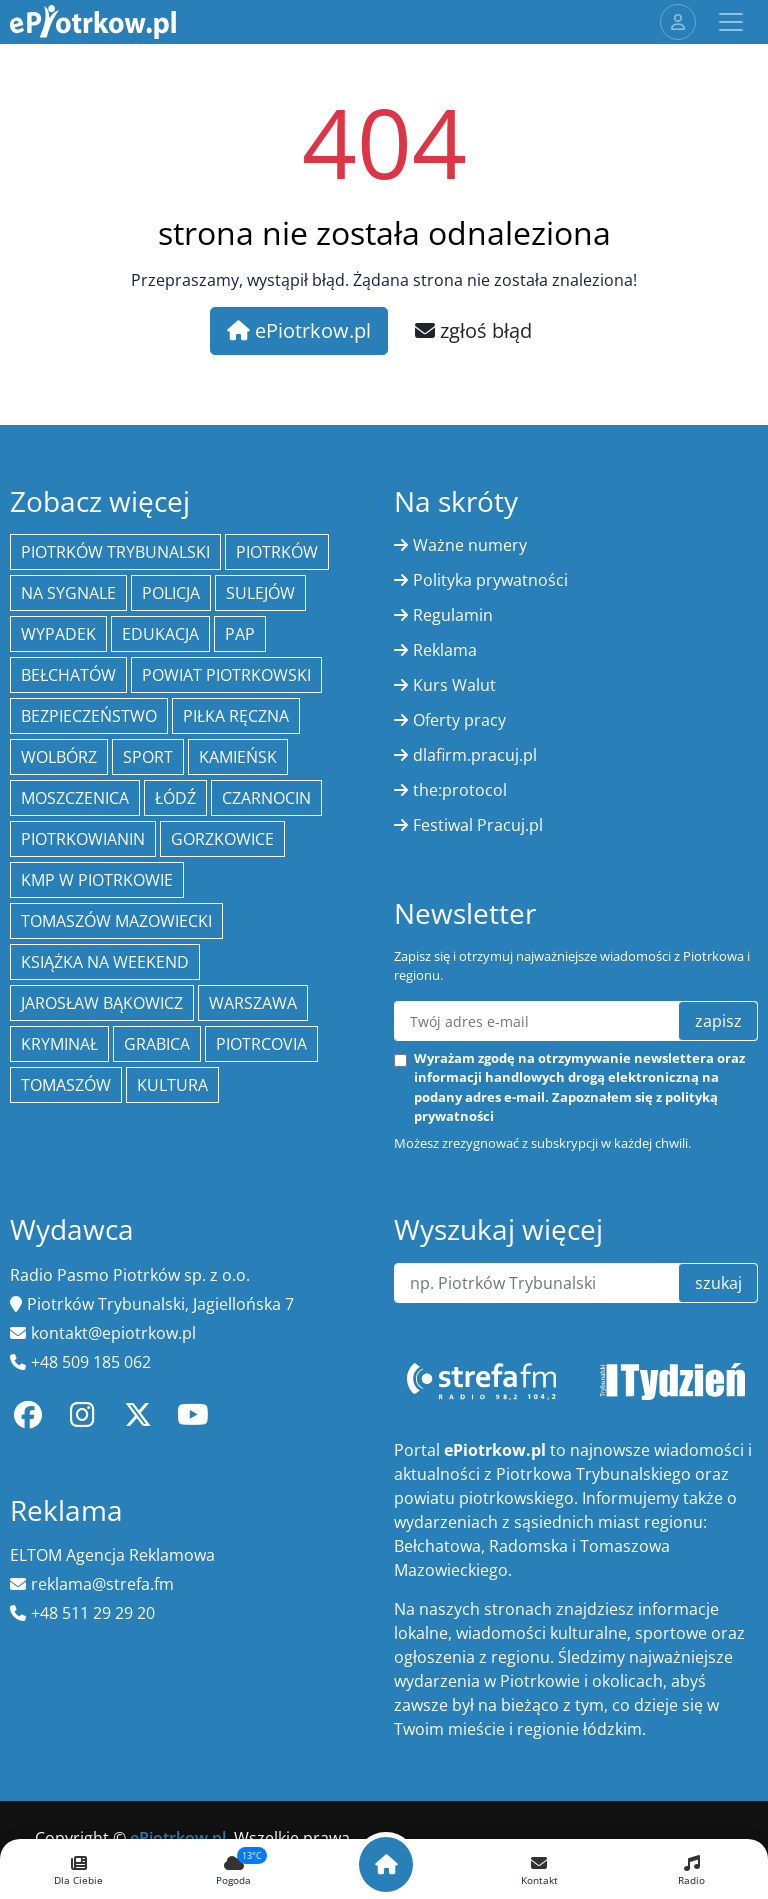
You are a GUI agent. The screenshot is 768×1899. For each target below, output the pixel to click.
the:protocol (460, 790)
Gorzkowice (222, 839)
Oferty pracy (459, 720)
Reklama (445, 650)
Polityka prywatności (490, 580)
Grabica (157, 1044)
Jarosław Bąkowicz (102, 1003)
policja (171, 593)
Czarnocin (266, 798)
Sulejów (260, 593)
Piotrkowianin (83, 839)
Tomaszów (66, 1085)
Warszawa (253, 1003)
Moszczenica (75, 798)
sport (148, 757)
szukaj (718, 1283)
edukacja (160, 634)
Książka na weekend (105, 962)
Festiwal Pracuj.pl (478, 825)
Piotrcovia (261, 1044)
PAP (240, 634)
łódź (175, 798)
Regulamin (453, 615)
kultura (172, 1085)
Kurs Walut (454, 685)
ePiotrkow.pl (299, 330)
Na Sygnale (68, 593)
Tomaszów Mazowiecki (116, 921)
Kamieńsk (238, 757)
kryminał (59, 1044)
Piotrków (277, 552)
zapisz (718, 1021)
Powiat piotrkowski (226, 675)
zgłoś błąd (473, 330)
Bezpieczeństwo (89, 716)
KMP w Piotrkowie (97, 880)
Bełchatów (68, 675)
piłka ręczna (236, 716)
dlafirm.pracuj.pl (475, 755)
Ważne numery (470, 545)
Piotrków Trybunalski (115, 552)
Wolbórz (59, 757)
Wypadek (58, 634)
